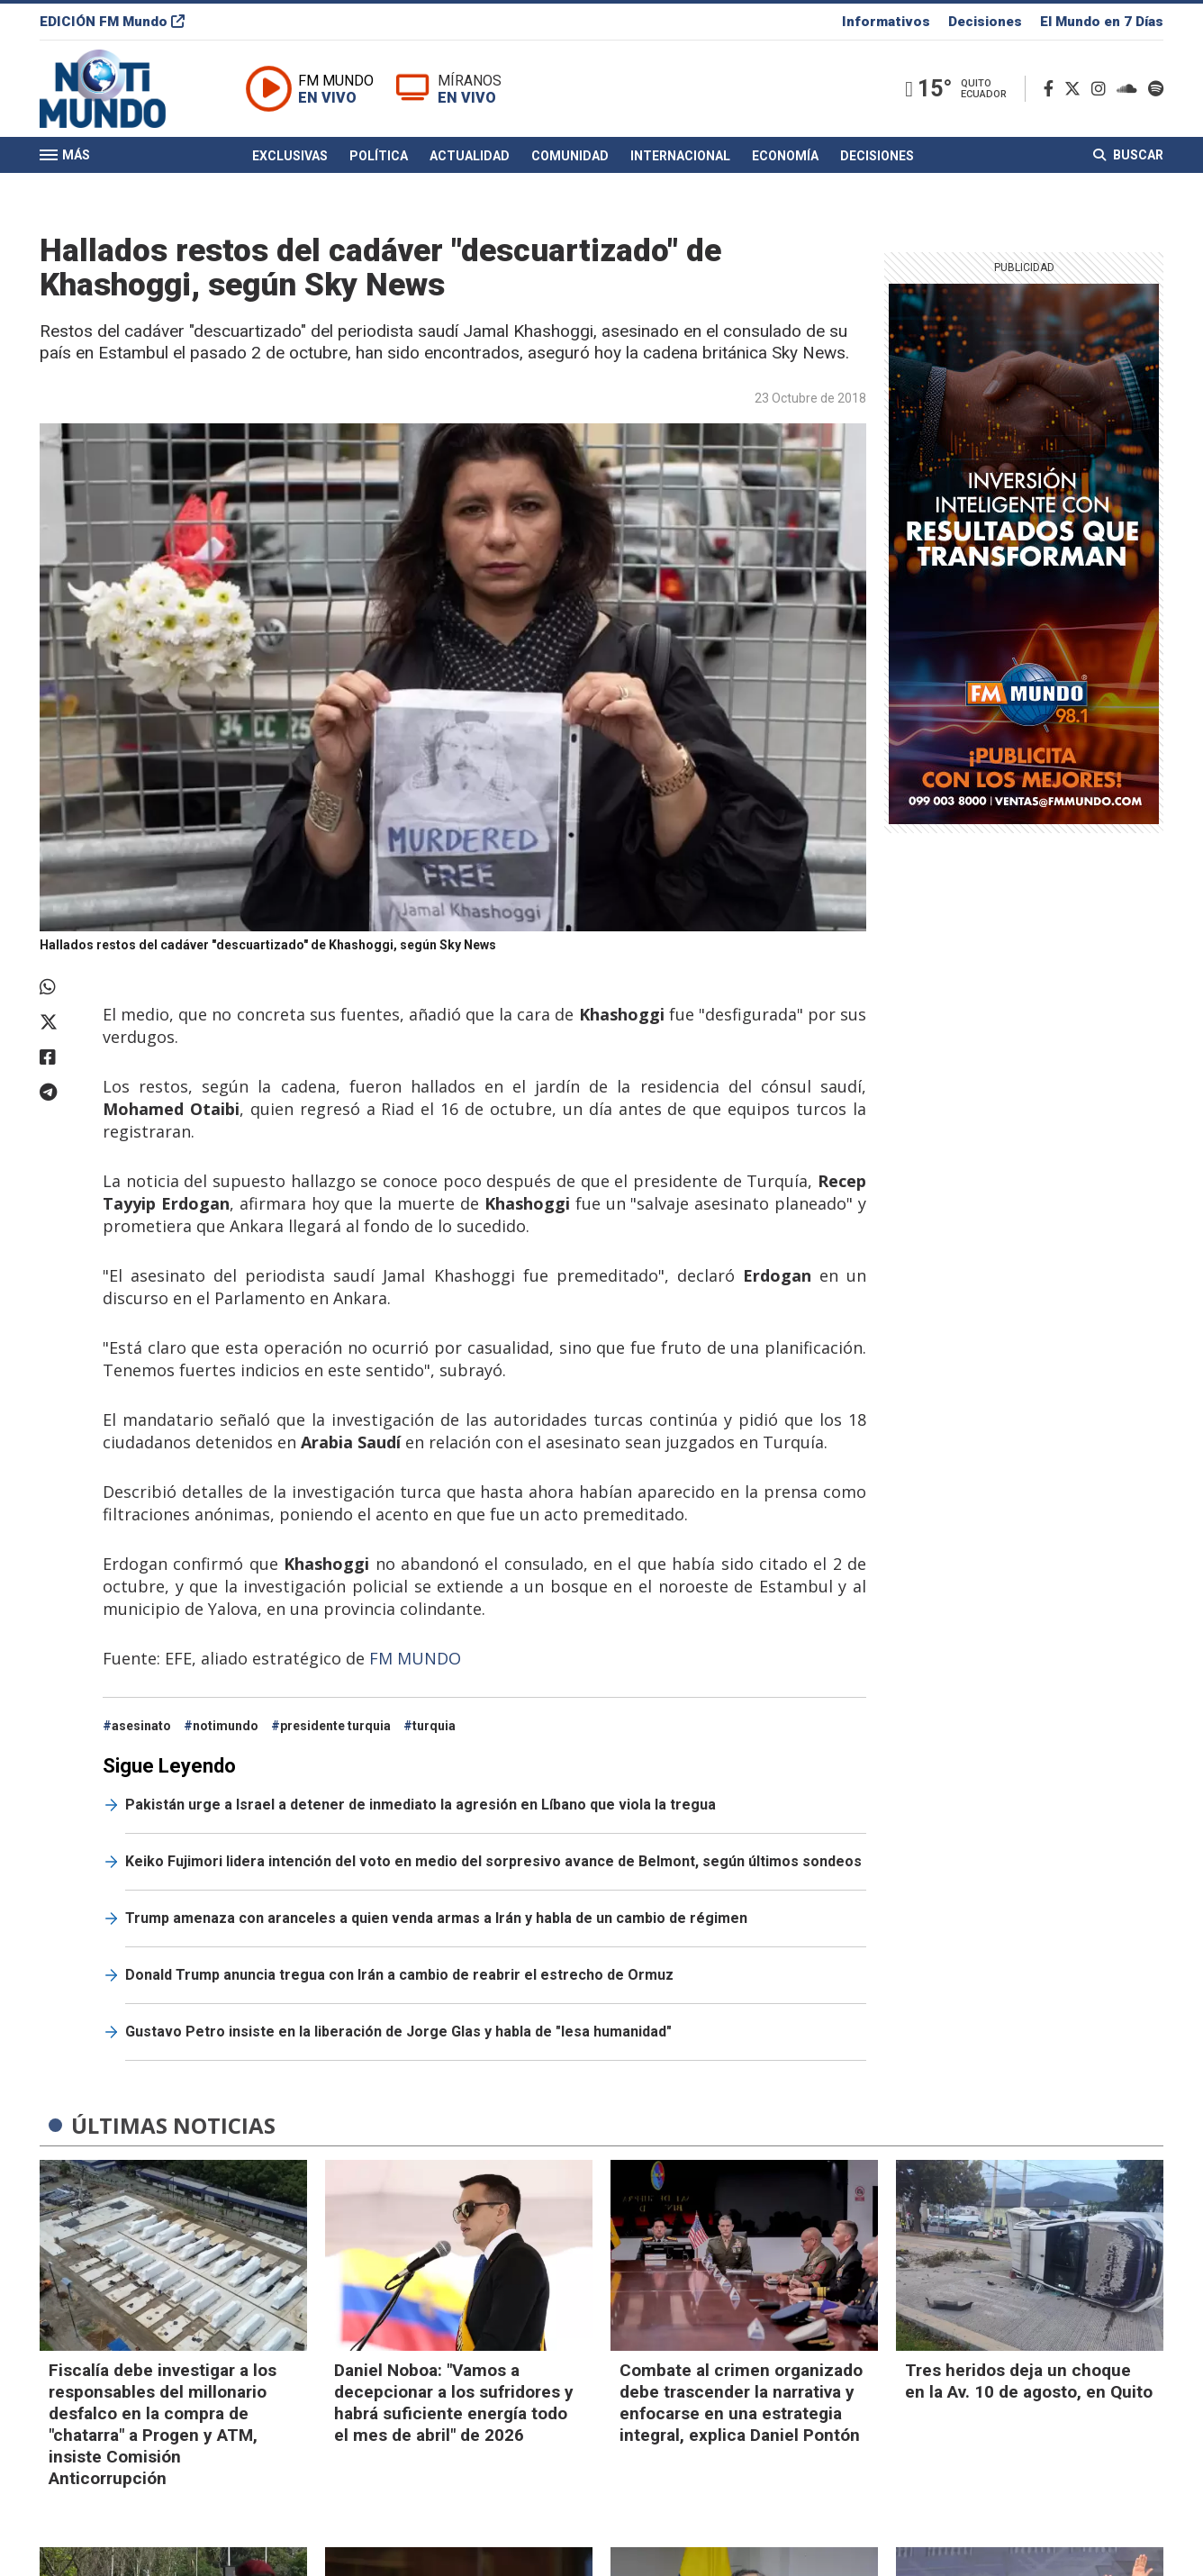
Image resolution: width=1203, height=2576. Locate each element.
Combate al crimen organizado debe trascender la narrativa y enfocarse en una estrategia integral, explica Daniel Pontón (741, 2402)
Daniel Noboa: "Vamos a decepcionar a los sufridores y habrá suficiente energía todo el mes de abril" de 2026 (454, 2402)
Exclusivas (290, 156)
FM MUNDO (417, 1658)
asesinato (141, 1726)
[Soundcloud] (1130, 88)
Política (378, 156)
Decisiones (985, 22)
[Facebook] (1052, 88)
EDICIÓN (112, 22)
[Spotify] (1155, 88)
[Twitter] (1076, 88)
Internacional (680, 156)
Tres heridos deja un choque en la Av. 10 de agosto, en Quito (1029, 2381)
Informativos (886, 22)
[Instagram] (1102, 88)
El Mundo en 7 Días (1101, 22)
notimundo (225, 1726)
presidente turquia (335, 1726)
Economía (785, 156)
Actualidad (470, 156)
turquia (434, 1726)
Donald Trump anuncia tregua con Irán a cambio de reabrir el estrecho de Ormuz (399, 1974)
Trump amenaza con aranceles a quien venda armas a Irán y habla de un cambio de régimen (436, 1918)
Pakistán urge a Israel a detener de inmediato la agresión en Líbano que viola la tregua (420, 1804)
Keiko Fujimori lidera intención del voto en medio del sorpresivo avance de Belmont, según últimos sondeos (493, 1861)
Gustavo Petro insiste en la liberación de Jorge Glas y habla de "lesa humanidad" (398, 2031)
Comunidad (570, 156)
